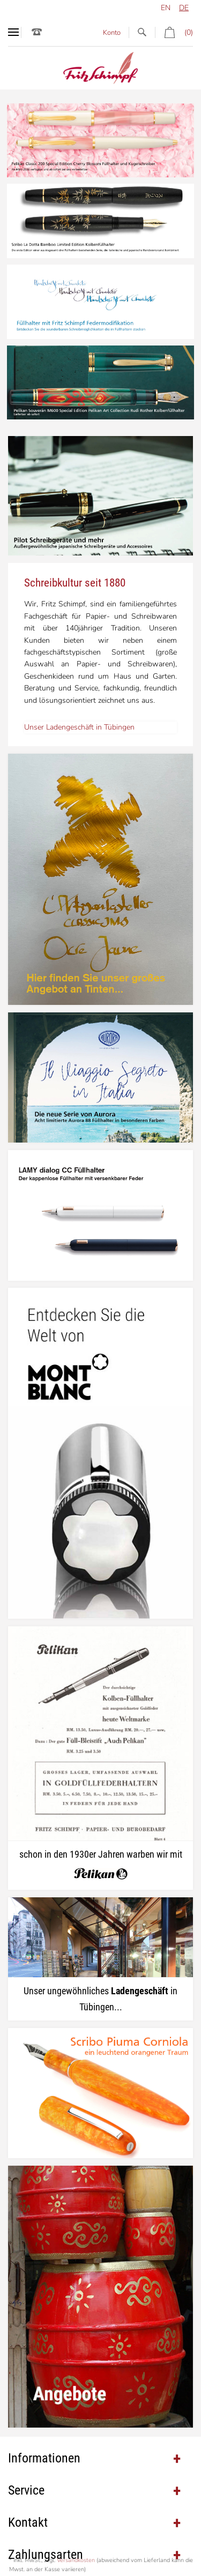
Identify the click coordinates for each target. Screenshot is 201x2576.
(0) (174, 32)
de (184, 8)
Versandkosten (76, 2560)
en (165, 8)
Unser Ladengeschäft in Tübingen (79, 727)
